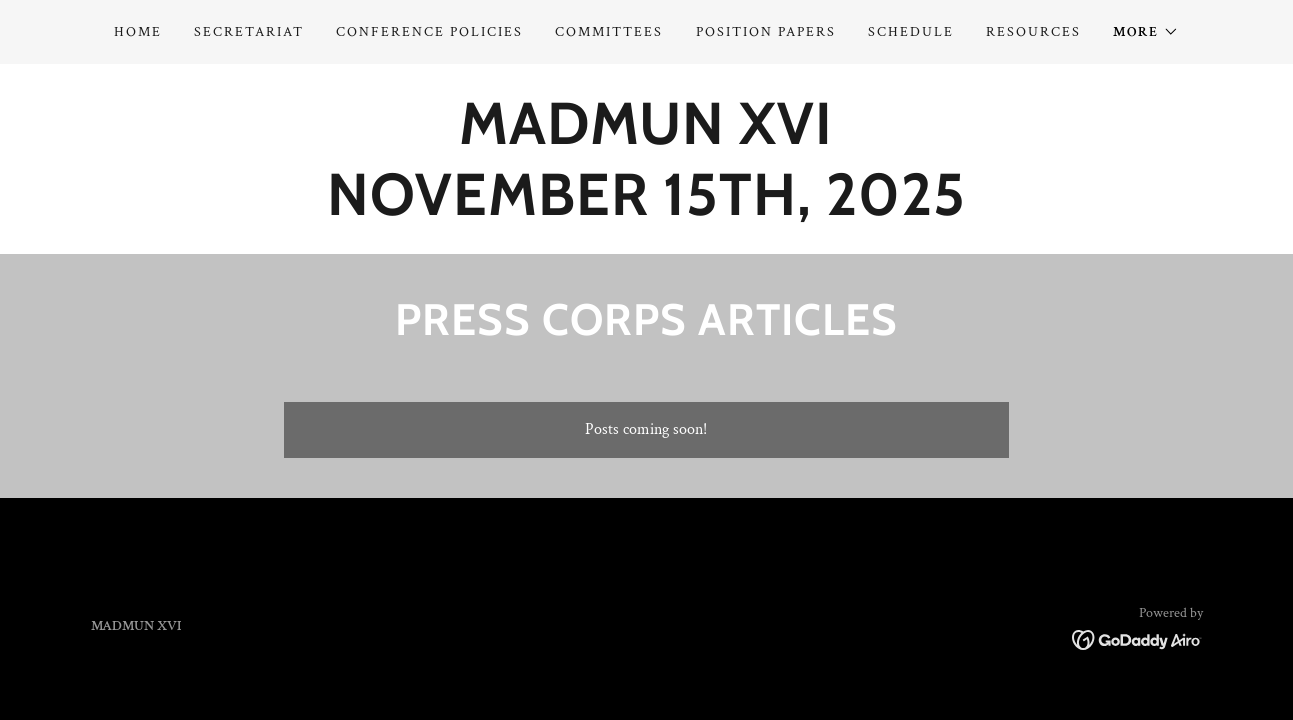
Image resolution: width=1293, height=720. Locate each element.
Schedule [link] (911, 32)
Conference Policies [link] (429, 32)
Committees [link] (609, 32)
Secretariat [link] (249, 32)
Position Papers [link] (766, 32)
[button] (1146, 32)
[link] (646, 210)
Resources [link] (1033, 32)
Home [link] (138, 32)
